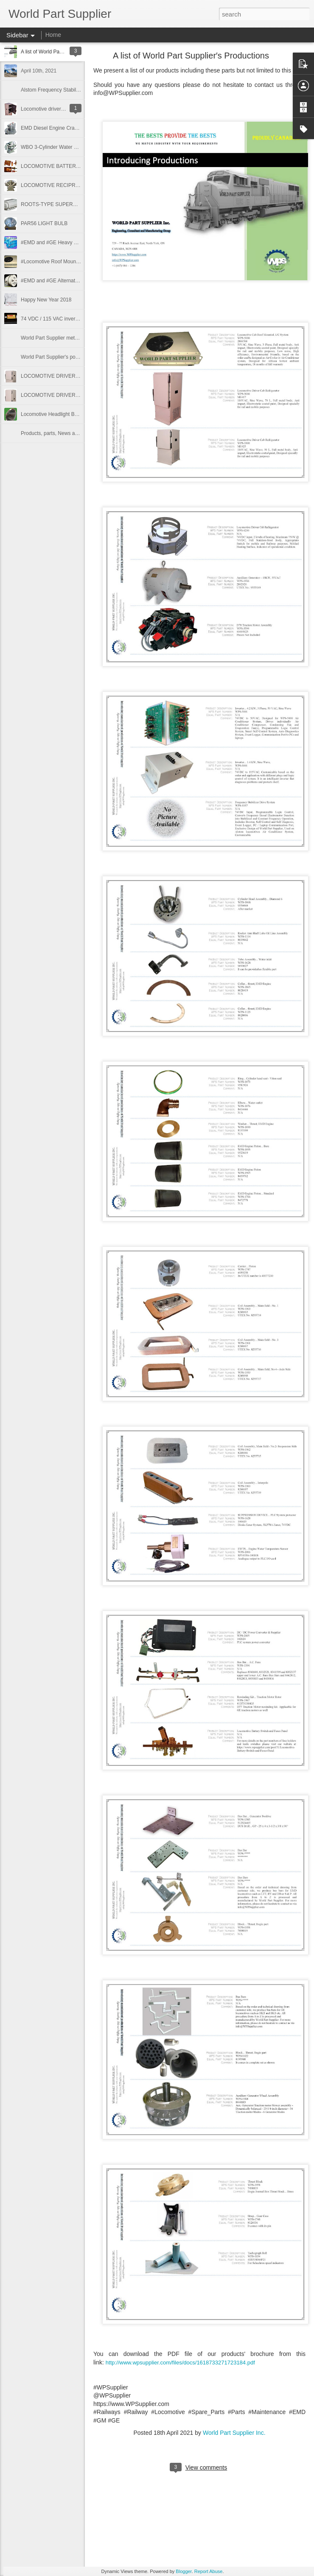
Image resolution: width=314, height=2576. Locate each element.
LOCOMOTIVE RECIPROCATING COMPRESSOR (78, 185)
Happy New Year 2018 (46, 300)
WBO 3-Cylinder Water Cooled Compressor (70, 147)
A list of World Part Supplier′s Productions (191, 55)
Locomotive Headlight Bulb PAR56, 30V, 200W (73, 414)
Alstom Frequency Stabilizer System (62, 90)
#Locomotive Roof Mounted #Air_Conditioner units (78, 262)
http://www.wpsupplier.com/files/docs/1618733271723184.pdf (180, 2362)
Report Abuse (208, 2571)
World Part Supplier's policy (52, 357)
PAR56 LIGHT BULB (44, 223)
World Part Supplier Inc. (234, 2432)
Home (53, 34)
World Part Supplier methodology (58, 338)
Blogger (183, 2571)
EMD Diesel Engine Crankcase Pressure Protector (78, 128)
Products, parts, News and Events (59, 433)
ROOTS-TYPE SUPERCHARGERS (61, 204)
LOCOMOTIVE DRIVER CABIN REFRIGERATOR (77, 395)
